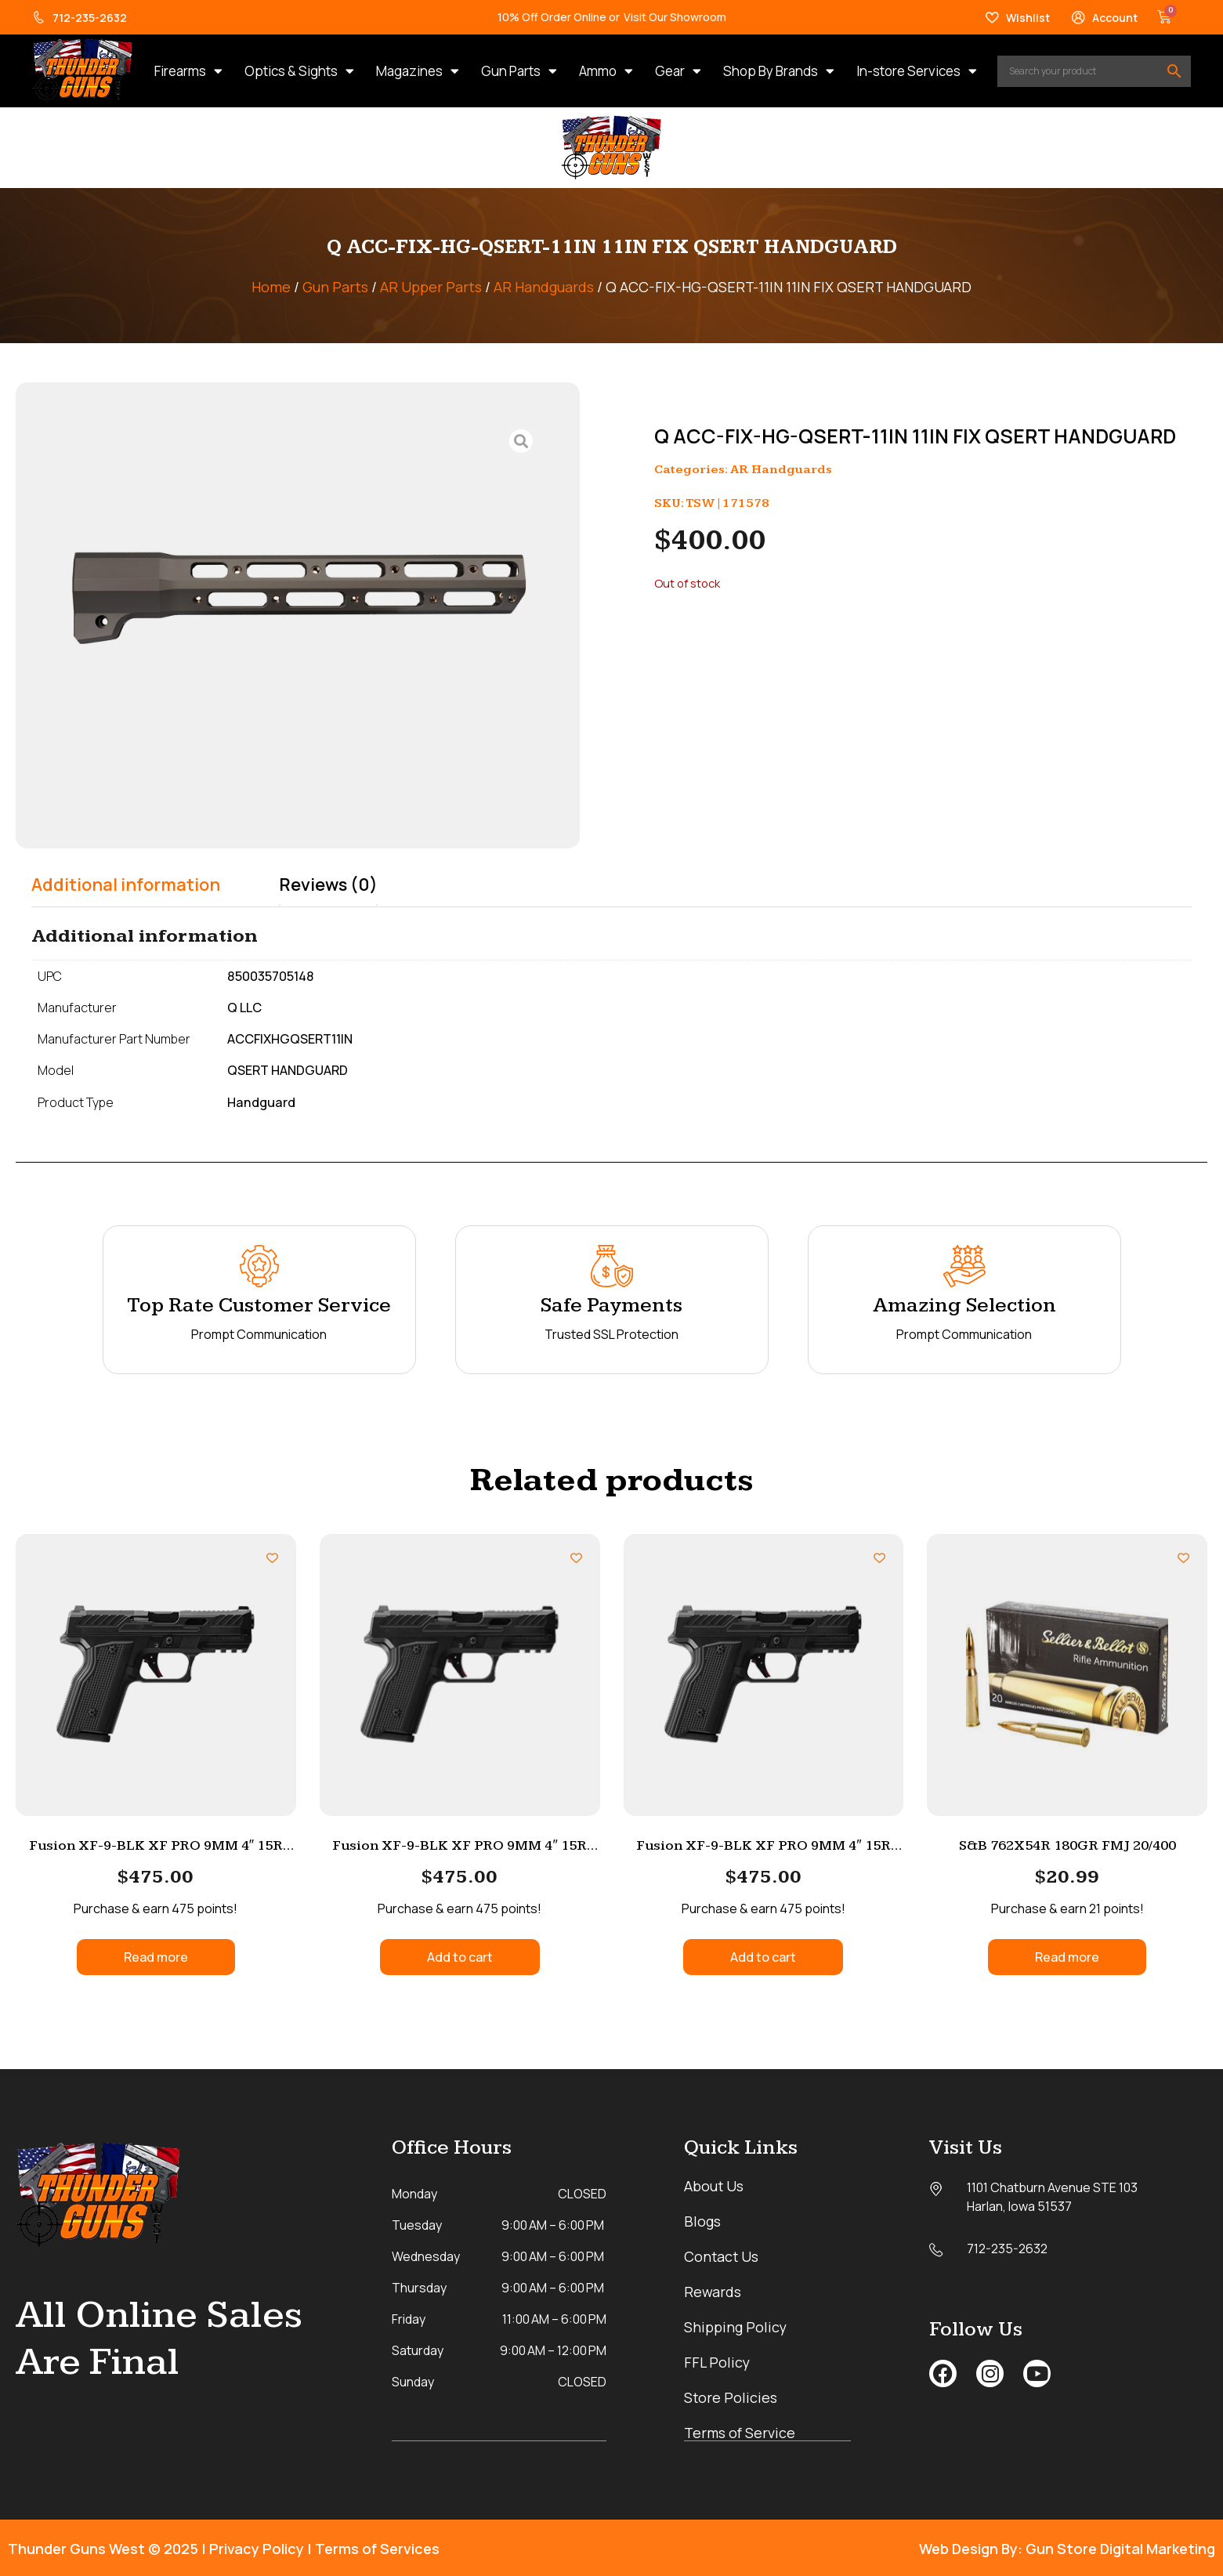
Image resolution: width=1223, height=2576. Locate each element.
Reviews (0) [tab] (328, 884)
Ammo (606, 71)
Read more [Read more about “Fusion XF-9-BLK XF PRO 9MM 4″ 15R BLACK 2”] (156, 1957)
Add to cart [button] (460, 1957)
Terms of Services (377, 2547)
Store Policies (731, 2397)
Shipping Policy (735, 2327)
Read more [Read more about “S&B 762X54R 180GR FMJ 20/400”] (1067, 1957)
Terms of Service (740, 2432)
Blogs (702, 2221)
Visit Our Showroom (675, 16)
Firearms (188, 71)
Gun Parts (519, 71)
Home (271, 286)
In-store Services (916, 71)
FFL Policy (717, 2362)
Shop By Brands (778, 71)
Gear (678, 71)
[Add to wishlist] (272, 1558)
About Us (714, 2186)
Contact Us (722, 2256)
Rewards (712, 2291)
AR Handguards (544, 286)
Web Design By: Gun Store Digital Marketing (1067, 2547)
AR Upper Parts (431, 286)
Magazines (417, 71)
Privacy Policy (256, 2547)
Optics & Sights (299, 71)
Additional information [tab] (125, 884)
